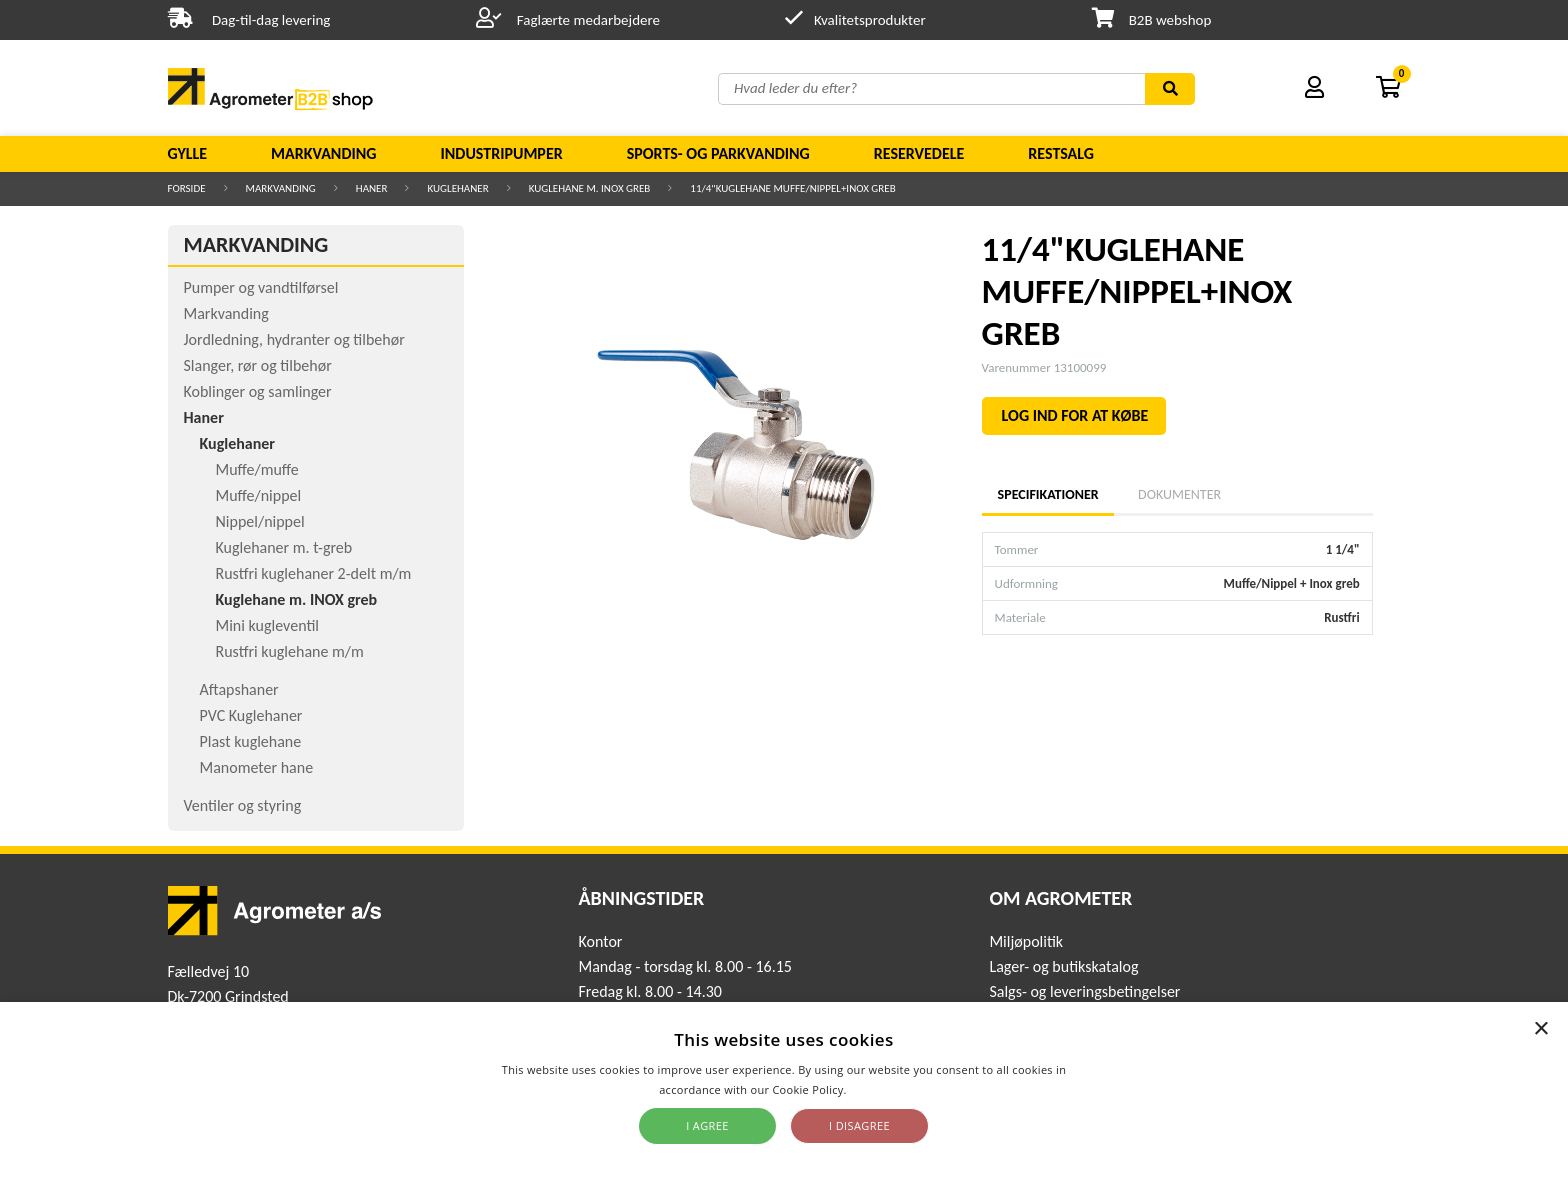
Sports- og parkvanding (718, 153)
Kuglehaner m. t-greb (284, 547)
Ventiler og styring (243, 805)
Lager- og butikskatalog (1063, 966)
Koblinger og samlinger (258, 391)
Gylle (188, 153)
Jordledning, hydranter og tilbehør (294, 339)
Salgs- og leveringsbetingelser (1084, 991)
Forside (187, 188)
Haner (372, 188)
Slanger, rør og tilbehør (258, 365)
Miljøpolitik (1026, 941)
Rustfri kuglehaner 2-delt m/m (314, 573)
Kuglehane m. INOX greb (590, 188)
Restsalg (1061, 153)
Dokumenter (1179, 494)
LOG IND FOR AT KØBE (1075, 415)
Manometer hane (257, 767)
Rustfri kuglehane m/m (290, 651)
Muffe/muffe (257, 469)
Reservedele (919, 153)
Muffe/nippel (259, 495)
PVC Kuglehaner (251, 715)
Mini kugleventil (267, 625)
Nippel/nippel (260, 521)
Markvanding (323, 153)
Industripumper (501, 153)
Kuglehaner (457, 188)
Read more (879, 1089)
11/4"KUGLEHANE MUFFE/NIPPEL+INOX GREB (792, 188)
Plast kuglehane (251, 741)
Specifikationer (1048, 494)
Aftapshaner (239, 689)
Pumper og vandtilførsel (261, 287)
